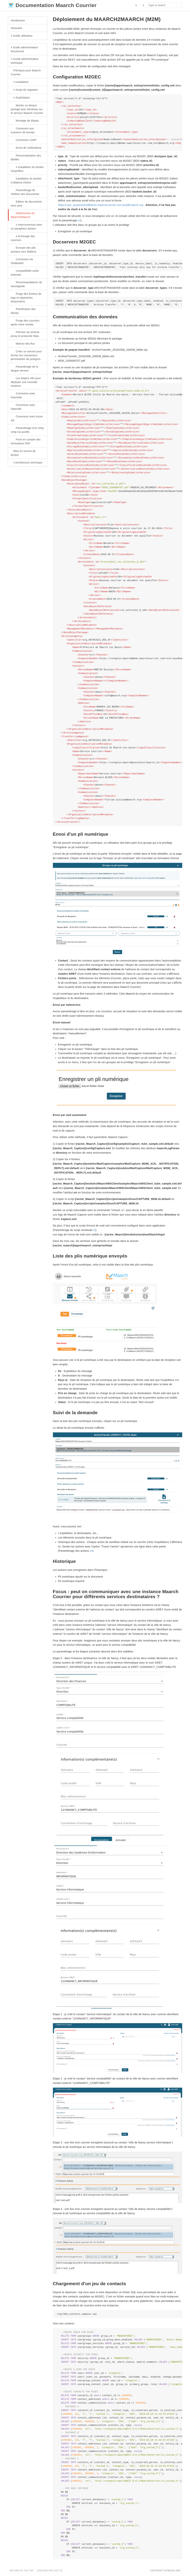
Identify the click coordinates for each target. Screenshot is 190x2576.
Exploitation (20, 98)
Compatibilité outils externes (25, 272)
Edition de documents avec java (26, 203)
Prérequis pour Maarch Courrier (26, 72)
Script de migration (24, 90)
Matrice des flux (23, 344)
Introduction (18, 20)
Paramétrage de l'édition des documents (25, 191)
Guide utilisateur (22, 36)
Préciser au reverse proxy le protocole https (25, 333)
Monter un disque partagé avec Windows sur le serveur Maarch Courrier (27, 109)
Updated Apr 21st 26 (49, 2570)
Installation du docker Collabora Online (26, 180)
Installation (20, 82)
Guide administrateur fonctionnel (24, 49)
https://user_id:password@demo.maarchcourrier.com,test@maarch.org (100, 204)
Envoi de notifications (26, 148)
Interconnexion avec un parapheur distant (26, 226)
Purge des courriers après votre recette (25, 322)
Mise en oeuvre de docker (23, 452)
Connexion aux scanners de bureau (23, 130)
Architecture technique (26, 463)
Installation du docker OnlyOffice (27, 168)
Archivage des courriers (23, 238)
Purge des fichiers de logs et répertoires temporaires (26, 297)
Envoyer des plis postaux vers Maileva (23, 249)
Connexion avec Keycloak (23, 395)
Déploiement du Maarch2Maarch (23, 215)
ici (79, 220)
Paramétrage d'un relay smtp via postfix (27, 429)
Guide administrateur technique (24, 60)
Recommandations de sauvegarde (26, 284)
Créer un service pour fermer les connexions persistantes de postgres (26, 355)
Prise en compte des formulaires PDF (25, 441)
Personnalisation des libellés (26, 157)
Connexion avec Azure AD (27, 418)
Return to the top (21, 2570)
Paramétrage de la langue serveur (24, 368)
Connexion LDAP (24, 140)
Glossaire (16, 28)
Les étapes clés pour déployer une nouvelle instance (26, 381)
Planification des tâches (23, 310)
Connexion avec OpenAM (23, 406)
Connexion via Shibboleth (22, 261)
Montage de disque (25, 121)
